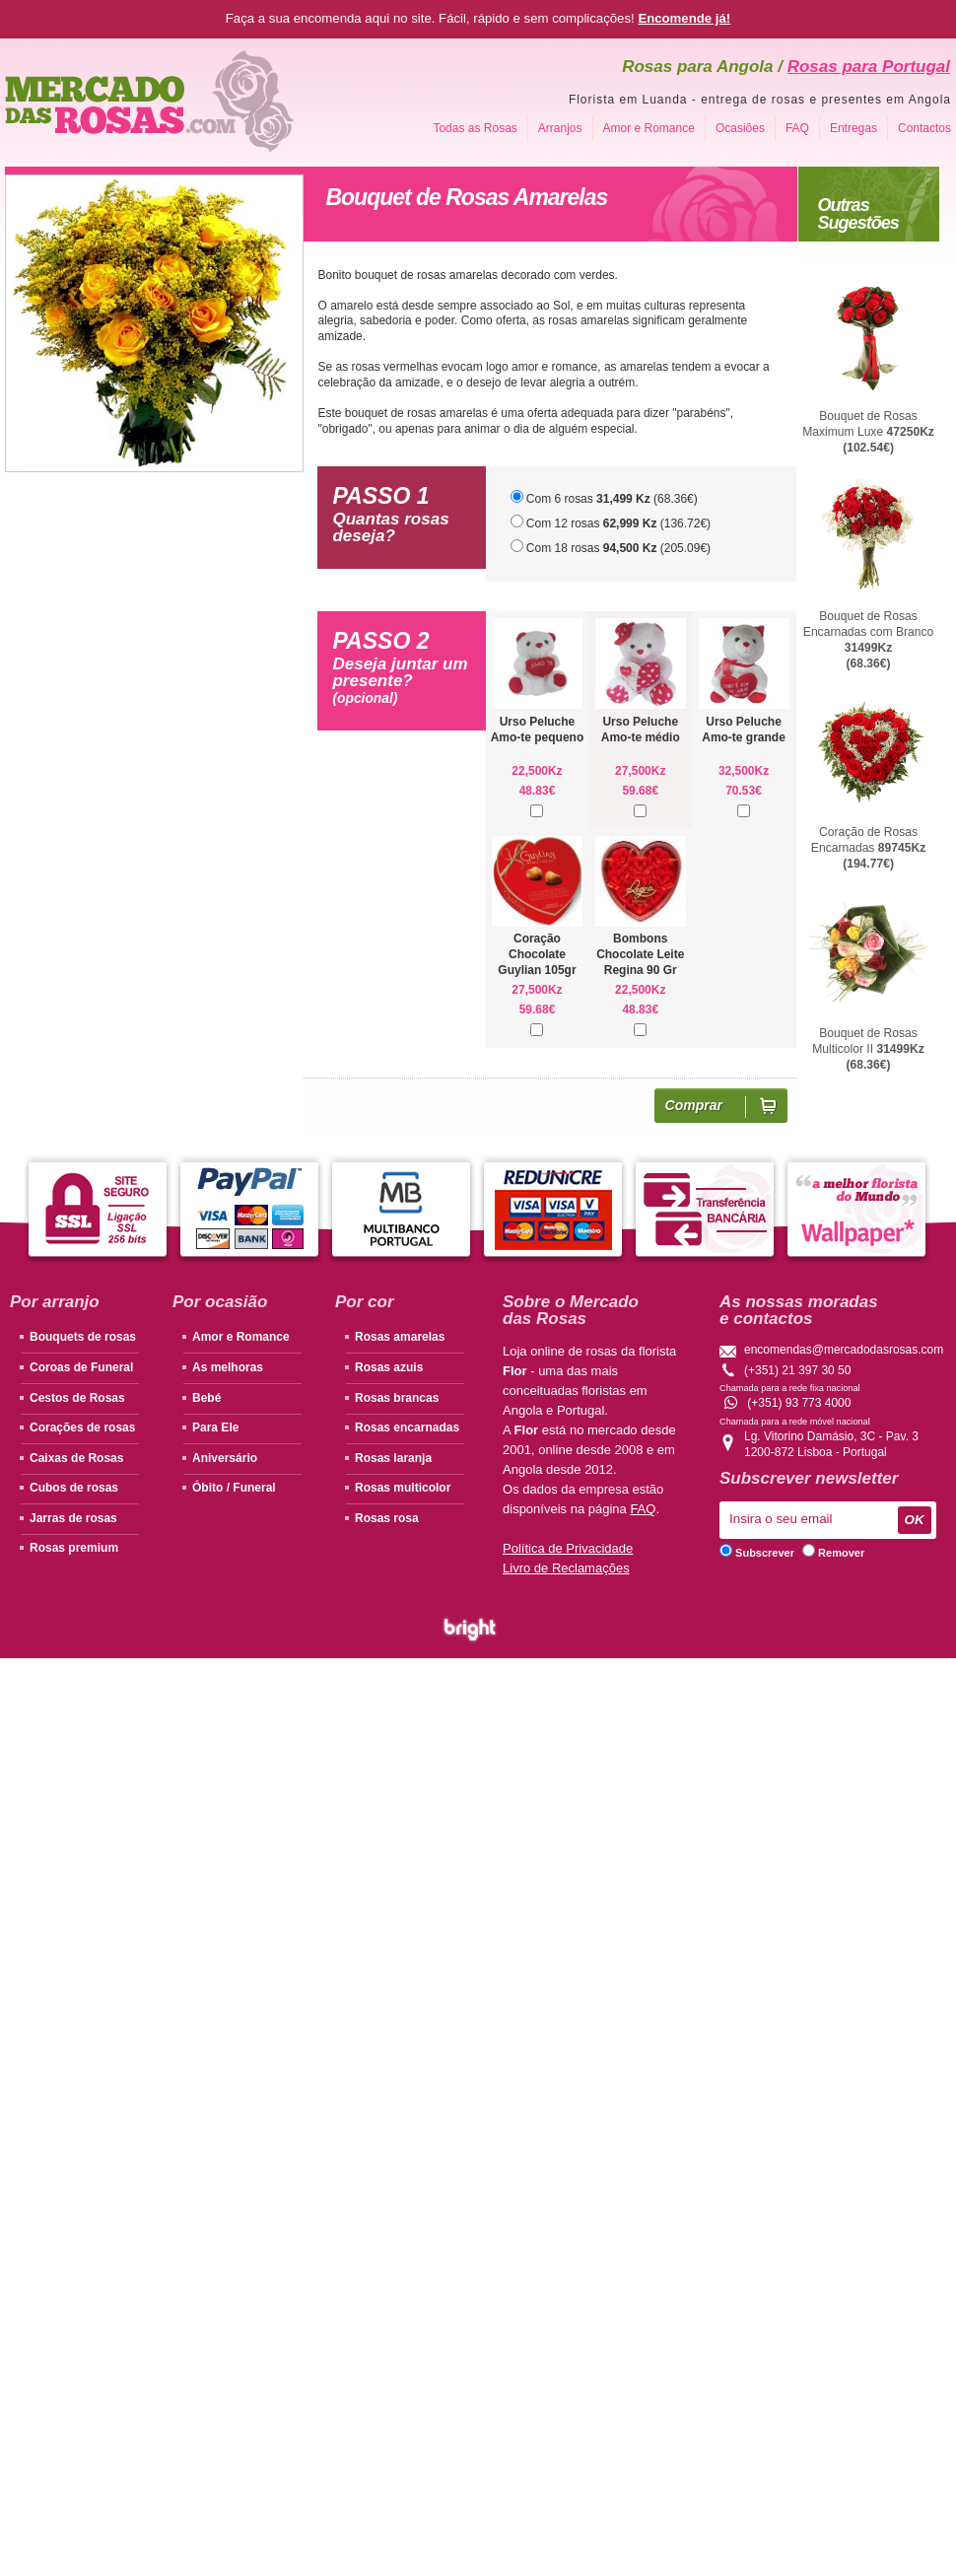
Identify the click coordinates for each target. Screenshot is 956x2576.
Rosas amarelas (399, 1337)
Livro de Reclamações (566, 1568)
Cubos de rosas (74, 1488)
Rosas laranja (393, 1458)
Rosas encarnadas (407, 1427)
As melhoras (227, 1367)
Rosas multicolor (402, 1488)
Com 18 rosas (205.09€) (611, 547)
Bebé (206, 1398)
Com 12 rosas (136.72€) (611, 522)
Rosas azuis (389, 1367)
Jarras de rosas (73, 1518)
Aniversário (224, 1458)
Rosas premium (74, 1548)
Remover (833, 1553)
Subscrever (756, 1553)
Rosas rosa (387, 1518)
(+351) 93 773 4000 (799, 1403)
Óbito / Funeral (234, 1488)
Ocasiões (740, 128)
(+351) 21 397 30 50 (797, 1370)
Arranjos (560, 128)
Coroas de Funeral (81, 1367)
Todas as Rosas (474, 128)
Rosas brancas (397, 1398)
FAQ (797, 128)
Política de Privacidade (568, 1548)
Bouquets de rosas (83, 1337)
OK (914, 1519)
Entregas (853, 128)
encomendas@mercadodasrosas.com (843, 1350)
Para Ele (215, 1427)
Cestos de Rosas (77, 1398)
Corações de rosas (82, 1427)
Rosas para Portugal (868, 66)
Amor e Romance (649, 128)
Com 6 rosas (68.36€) (604, 498)
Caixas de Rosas (76, 1458)
